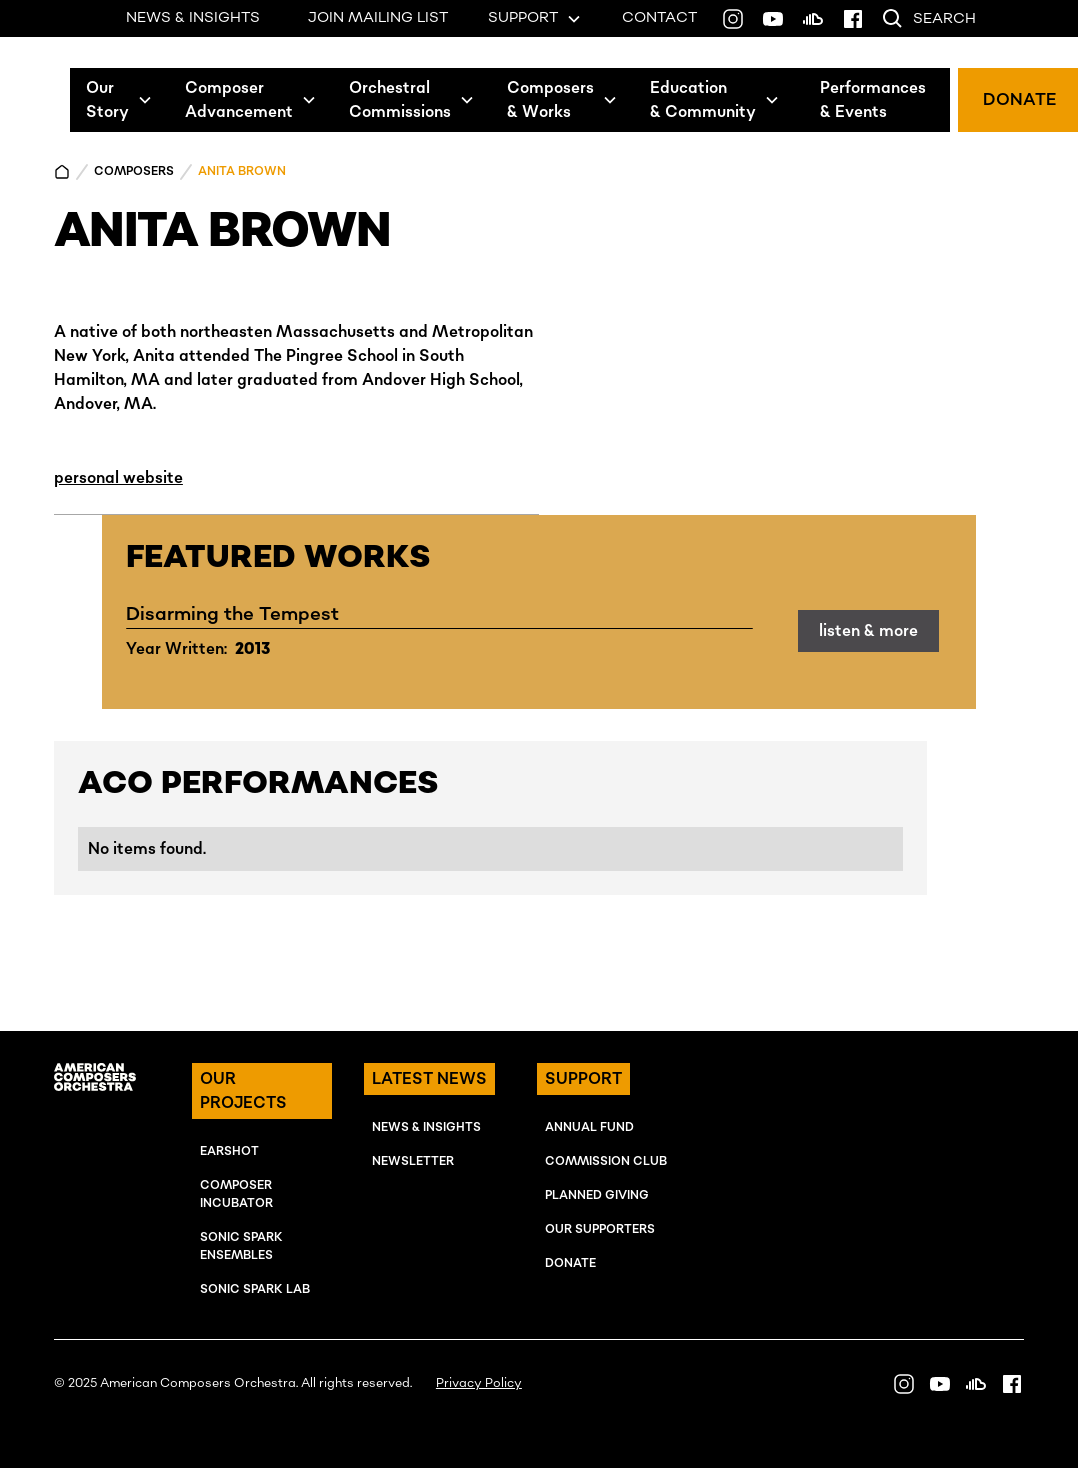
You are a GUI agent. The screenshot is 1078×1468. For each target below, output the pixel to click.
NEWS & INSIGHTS (193, 18)
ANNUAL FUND (589, 1127)
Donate (570, 1263)
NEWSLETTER (413, 1161)
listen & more (868, 631)
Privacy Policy (479, 1383)
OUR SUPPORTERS (600, 1229)
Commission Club (606, 1161)
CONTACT (659, 18)
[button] (119, 100)
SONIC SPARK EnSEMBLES (241, 1246)
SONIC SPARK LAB (255, 1289)
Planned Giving (597, 1195)
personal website (118, 478)
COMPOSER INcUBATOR (236, 1194)
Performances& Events (873, 100)
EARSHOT (229, 1151)
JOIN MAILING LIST (378, 18)
